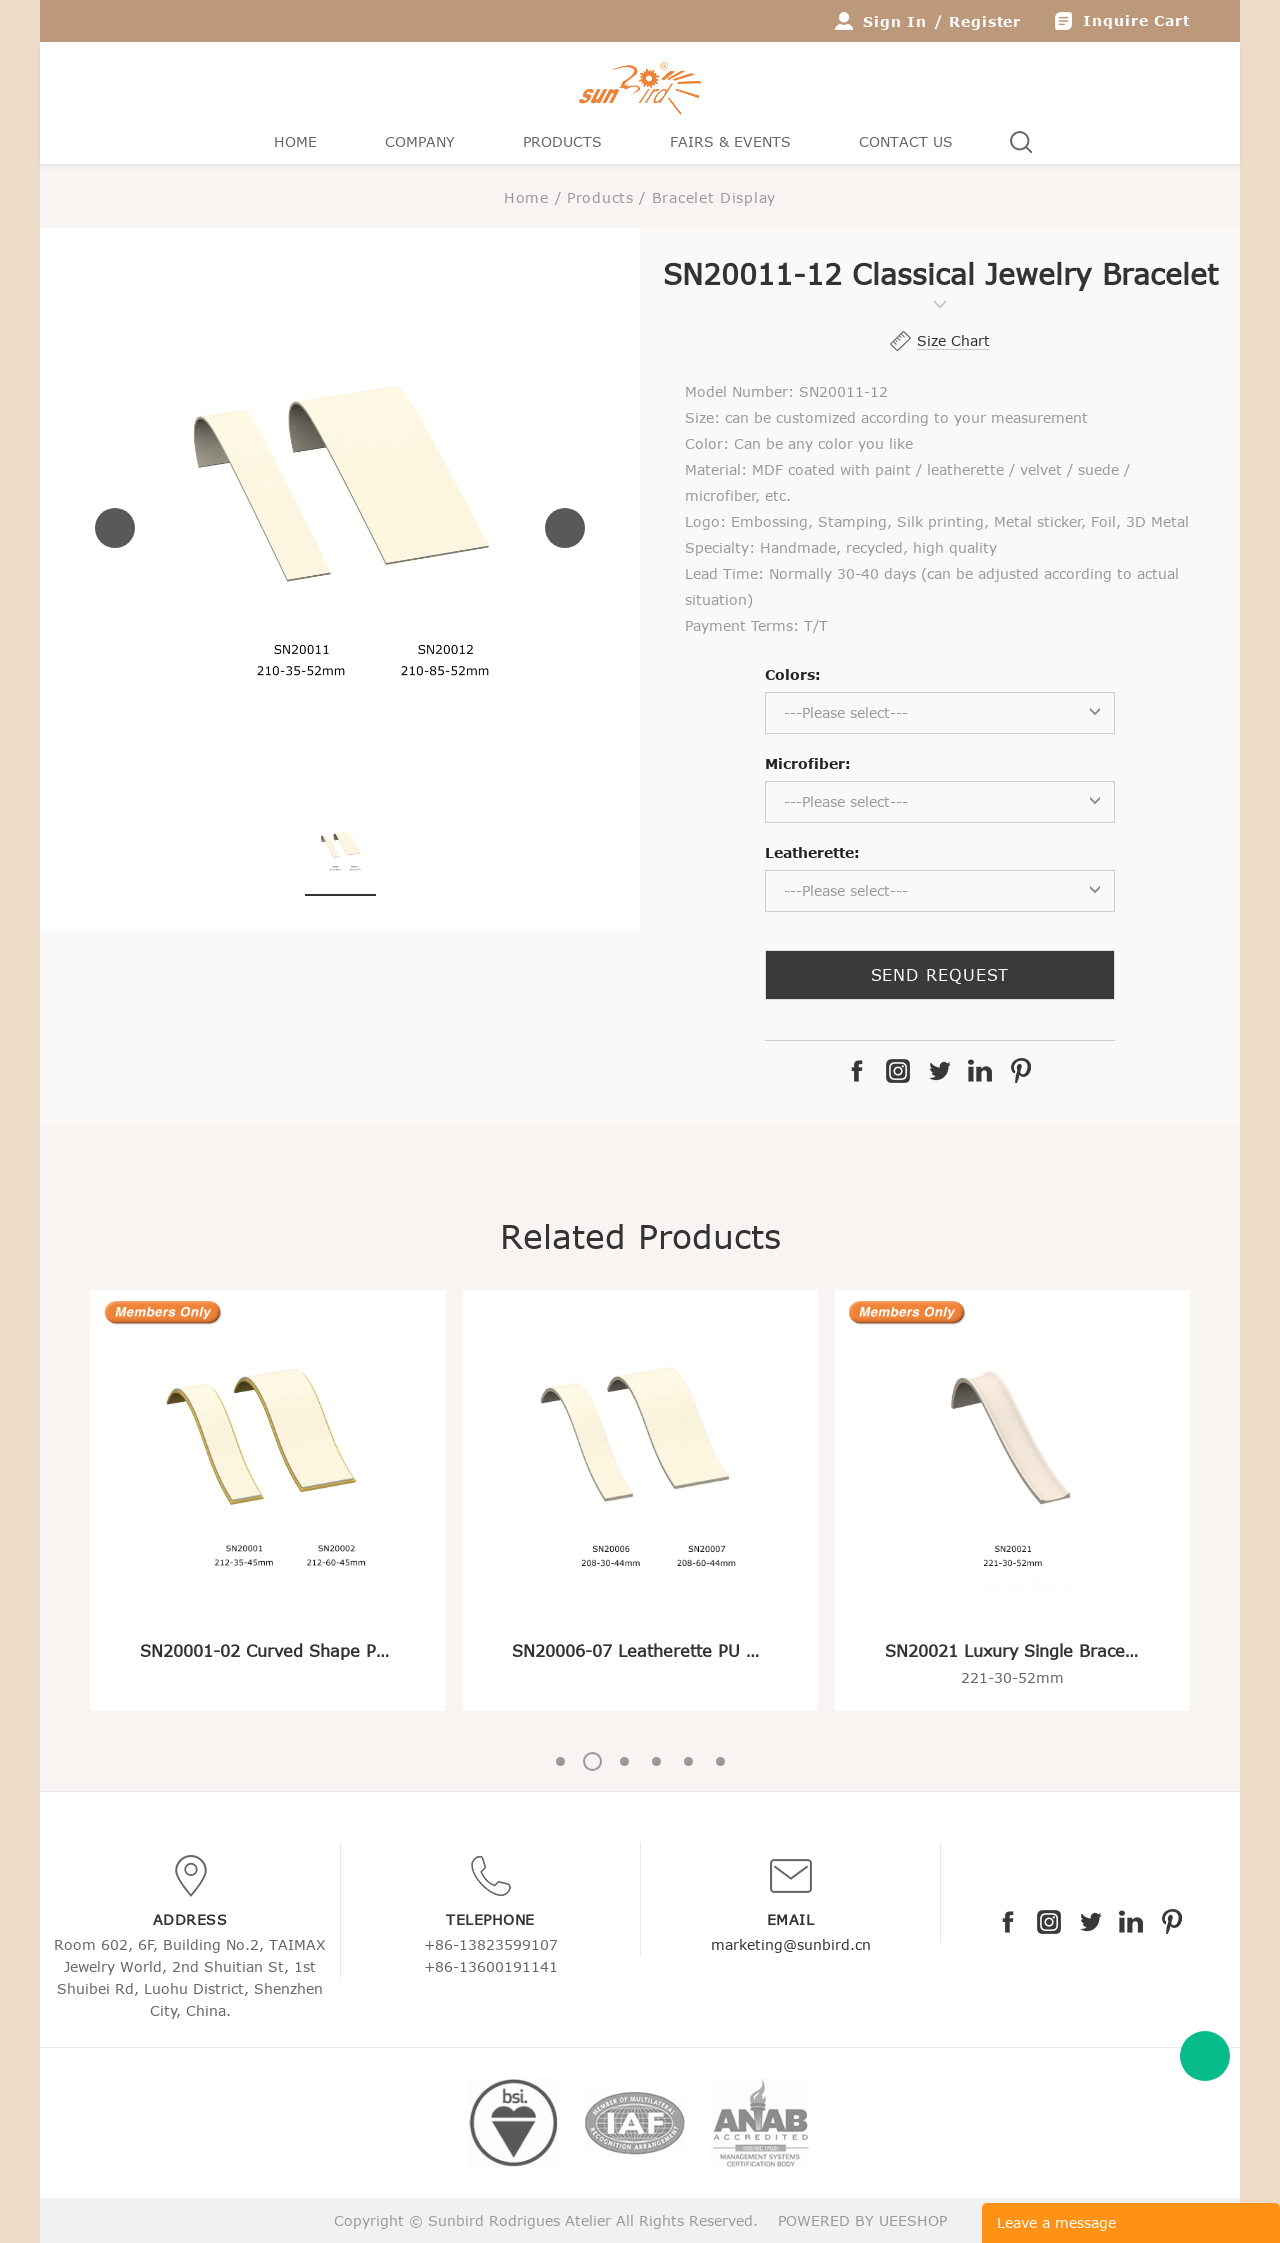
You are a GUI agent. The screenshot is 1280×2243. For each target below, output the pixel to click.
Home (295, 141)
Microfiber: (808, 763)
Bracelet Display (714, 197)
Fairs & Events (730, 141)
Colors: (793, 674)
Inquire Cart (1136, 20)
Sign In (895, 21)
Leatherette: (812, 852)
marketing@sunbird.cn (791, 1944)
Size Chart (953, 340)
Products (562, 141)
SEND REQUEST (940, 975)
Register (985, 21)
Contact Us (906, 141)
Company (420, 141)
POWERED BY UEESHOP (862, 2220)
